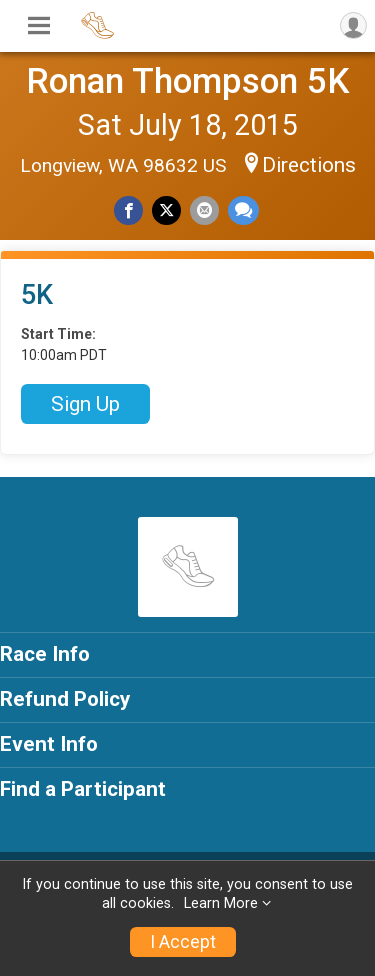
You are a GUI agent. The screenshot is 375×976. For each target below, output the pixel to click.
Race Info (45, 654)
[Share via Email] (204, 210)
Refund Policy (65, 699)
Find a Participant (83, 789)
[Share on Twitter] (166, 210)
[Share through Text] (243, 210)
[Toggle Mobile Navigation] (39, 26)
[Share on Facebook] (128, 210)
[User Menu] (353, 25)
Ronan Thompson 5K (188, 81)
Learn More (221, 903)
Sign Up (85, 404)
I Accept (183, 942)
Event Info (49, 744)
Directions (309, 165)
